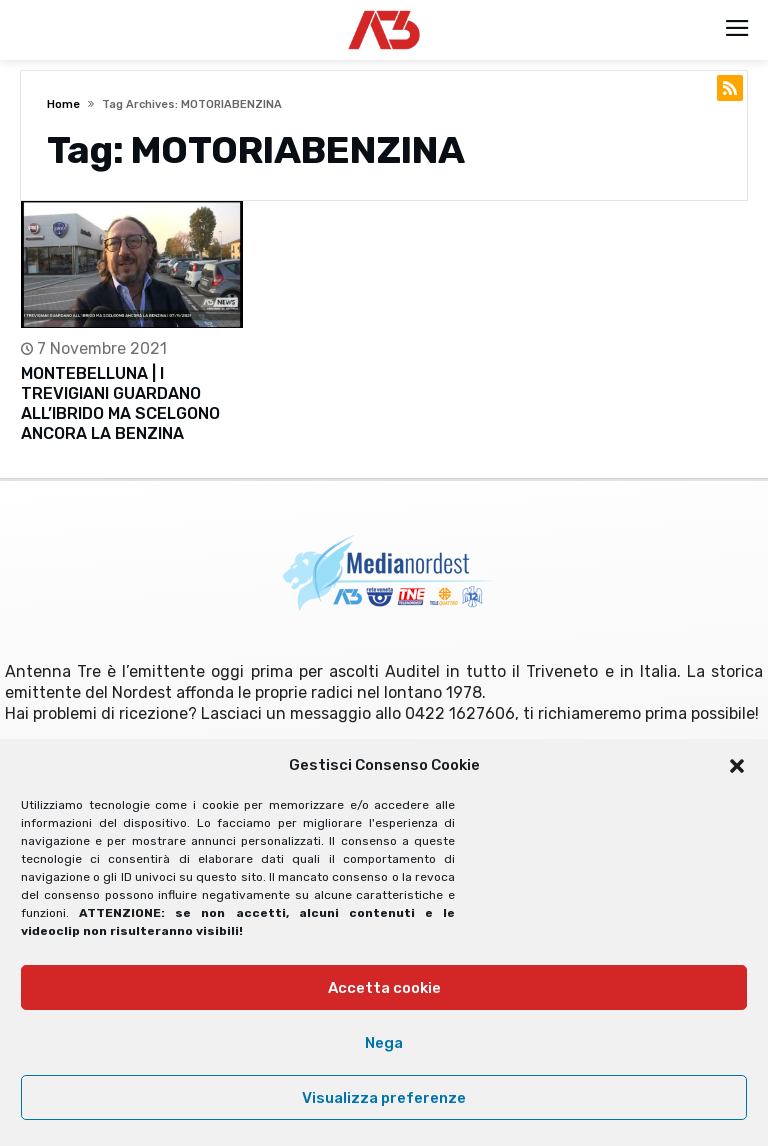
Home (63, 104)
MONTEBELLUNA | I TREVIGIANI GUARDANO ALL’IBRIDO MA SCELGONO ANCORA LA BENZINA (120, 403)
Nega (384, 1043)
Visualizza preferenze (384, 1098)
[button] (737, 766)
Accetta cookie (384, 988)
